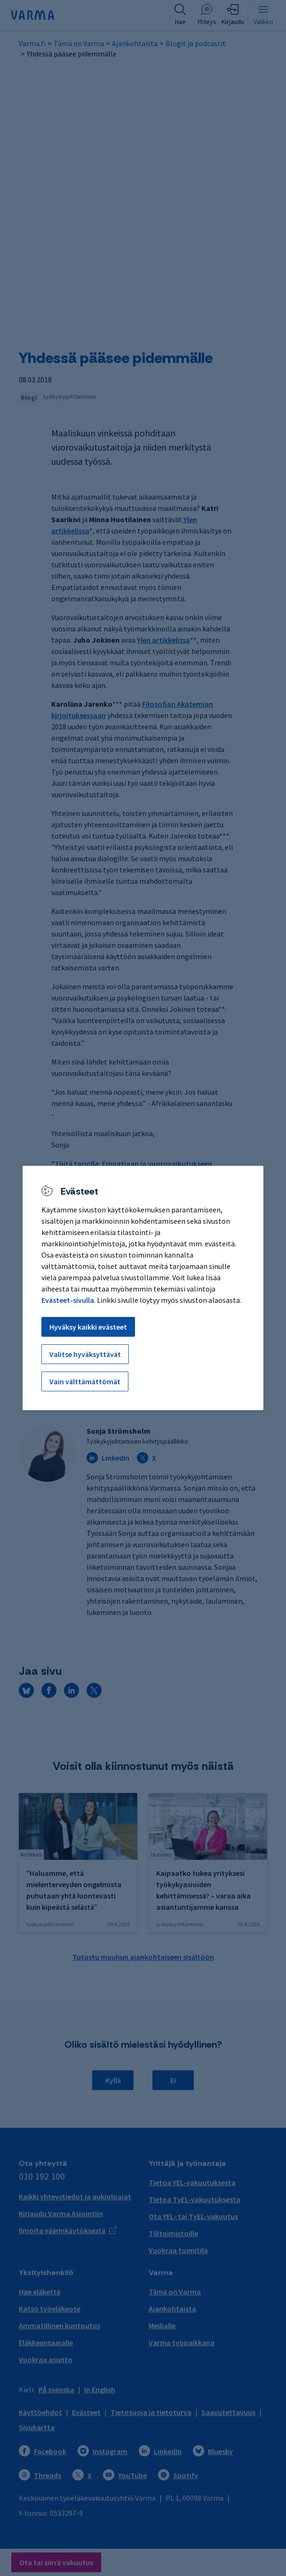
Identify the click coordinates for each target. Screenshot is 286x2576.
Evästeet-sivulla (67, 1300)
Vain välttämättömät (84, 1381)
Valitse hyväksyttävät (85, 1354)
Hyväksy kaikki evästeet (88, 1327)
